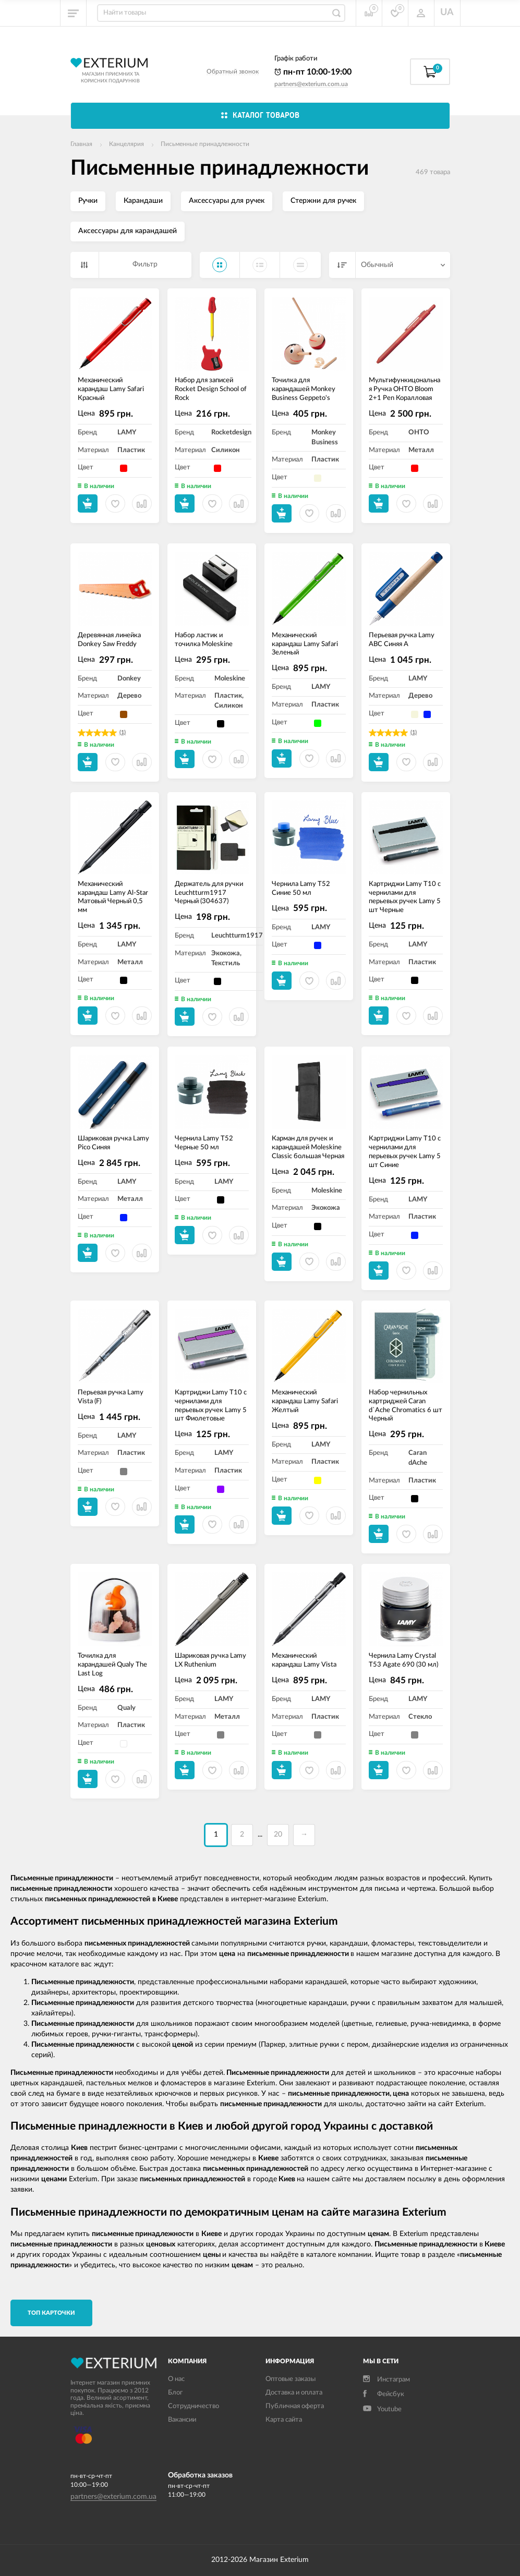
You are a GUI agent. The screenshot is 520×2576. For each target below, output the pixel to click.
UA (447, 12)
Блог (175, 2392)
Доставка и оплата (293, 2392)
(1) (122, 732)
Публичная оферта (294, 2406)
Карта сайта (283, 2419)
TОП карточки (51, 2313)
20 (278, 1834)
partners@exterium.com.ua (311, 84)
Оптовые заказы (290, 2379)
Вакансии (182, 2419)
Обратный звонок (233, 71)
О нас (176, 2379)
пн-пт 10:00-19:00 (313, 72)
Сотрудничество (193, 2406)
